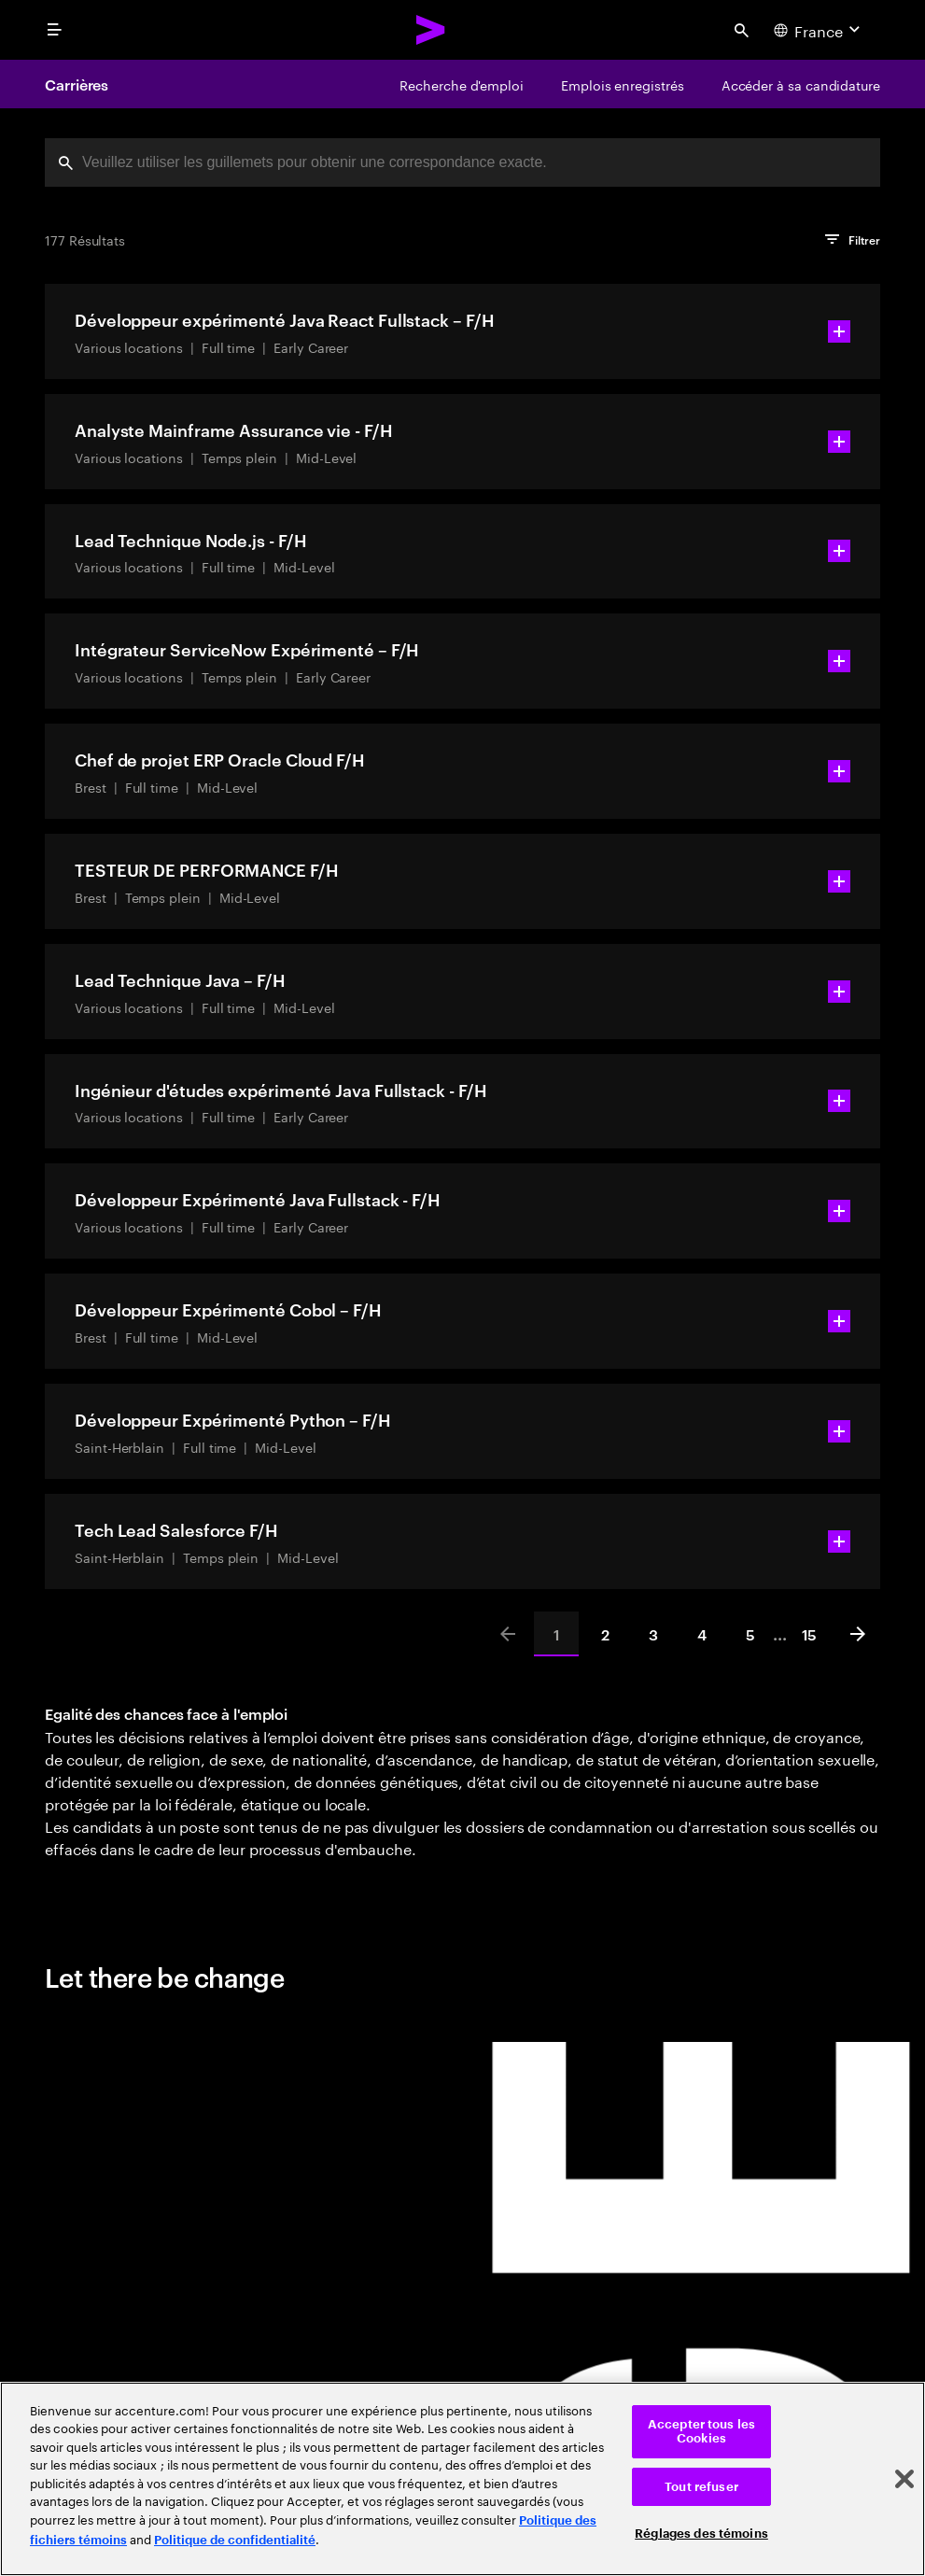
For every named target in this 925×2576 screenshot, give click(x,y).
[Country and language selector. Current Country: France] (819, 29)
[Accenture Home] (431, 29)
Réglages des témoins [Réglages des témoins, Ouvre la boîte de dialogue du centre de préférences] (701, 2533)
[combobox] (462, 162)
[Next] (857, 1634)
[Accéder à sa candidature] (801, 84)
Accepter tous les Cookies (701, 2431)
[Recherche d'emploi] (461, 84)
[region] (462, 2479)
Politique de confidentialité (234, 2540)
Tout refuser (701, 2487)
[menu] (54, 29)
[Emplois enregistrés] (622, 84)
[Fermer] (904, 2478)
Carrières (76, 84)
